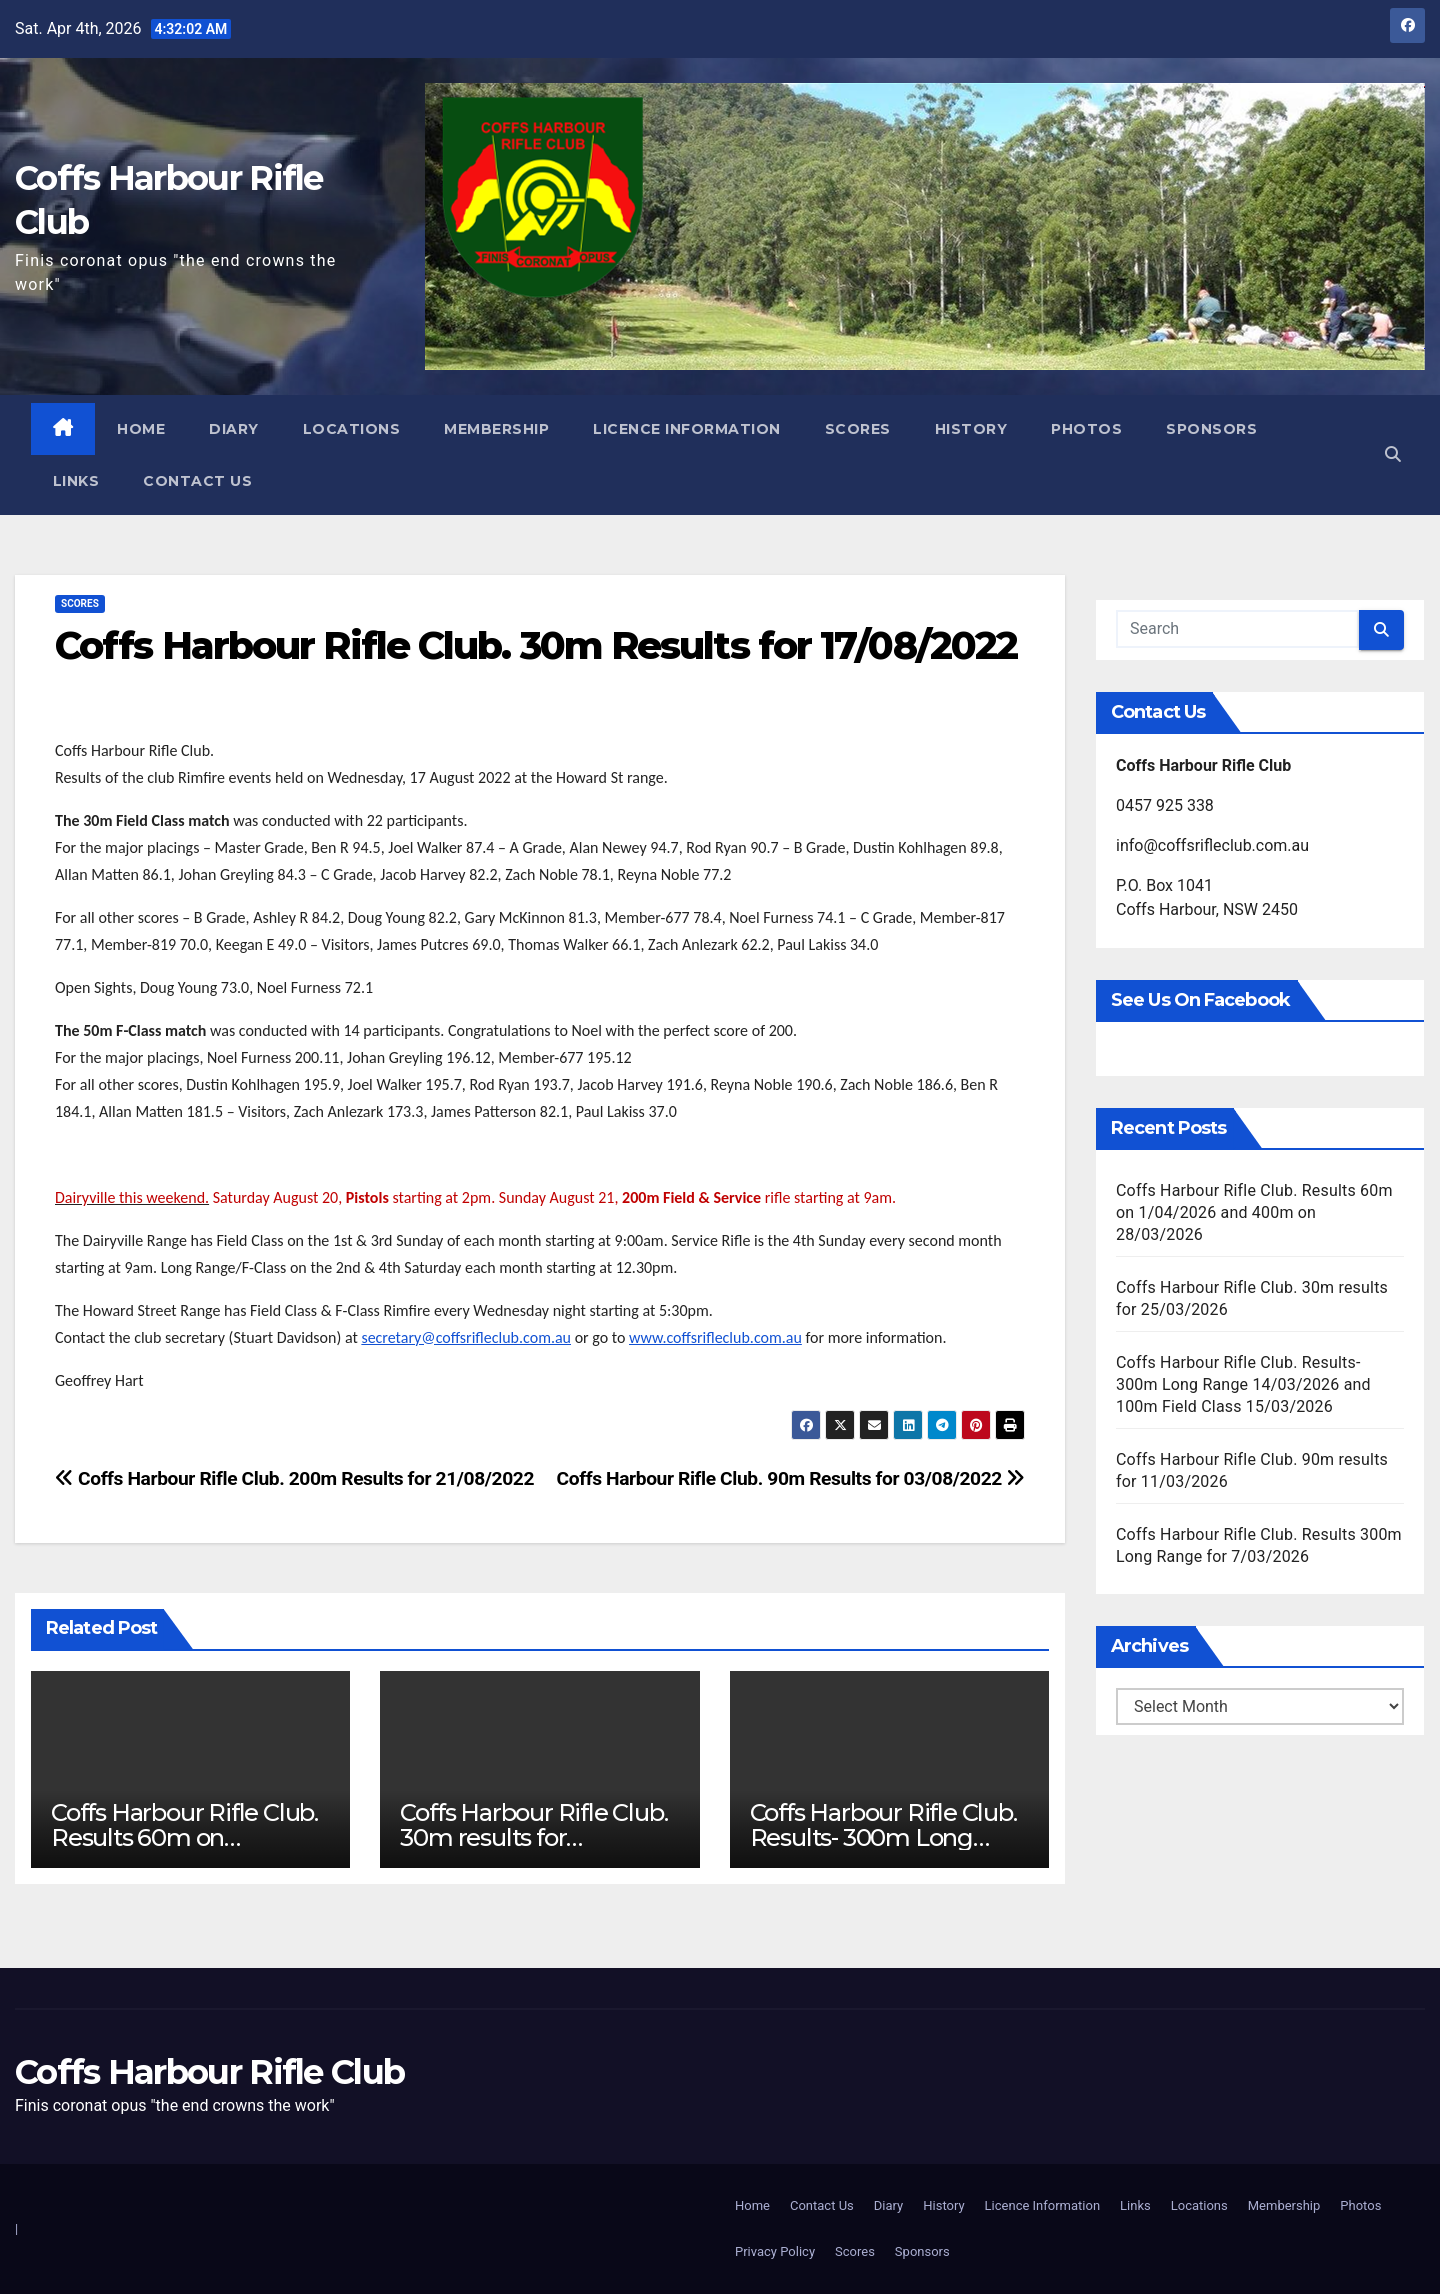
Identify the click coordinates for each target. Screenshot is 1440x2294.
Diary (235, 429)
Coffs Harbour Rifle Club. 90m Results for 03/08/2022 (791, 1478)
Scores (858, 429)
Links (76, 481)
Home (142, 429)
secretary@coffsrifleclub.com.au (466, 1337)
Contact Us (198, 481)
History (971, 429)
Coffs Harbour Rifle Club (209, 2072)
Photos (1087, 429)
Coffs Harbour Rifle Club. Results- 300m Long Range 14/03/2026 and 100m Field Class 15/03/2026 (1243, 1384)
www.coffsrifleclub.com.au (715, 1337)
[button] (1393, 454)
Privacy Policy (775, 2251)
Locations (352, 429)
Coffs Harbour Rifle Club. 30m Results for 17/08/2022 (536, 645)
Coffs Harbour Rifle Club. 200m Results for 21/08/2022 (294, 1478)
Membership (497, 429)
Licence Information (688, 429)
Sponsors (1212, 429)
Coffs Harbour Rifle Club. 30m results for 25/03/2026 (533, 1837)
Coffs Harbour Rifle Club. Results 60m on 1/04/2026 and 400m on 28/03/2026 (1254, 1212)
